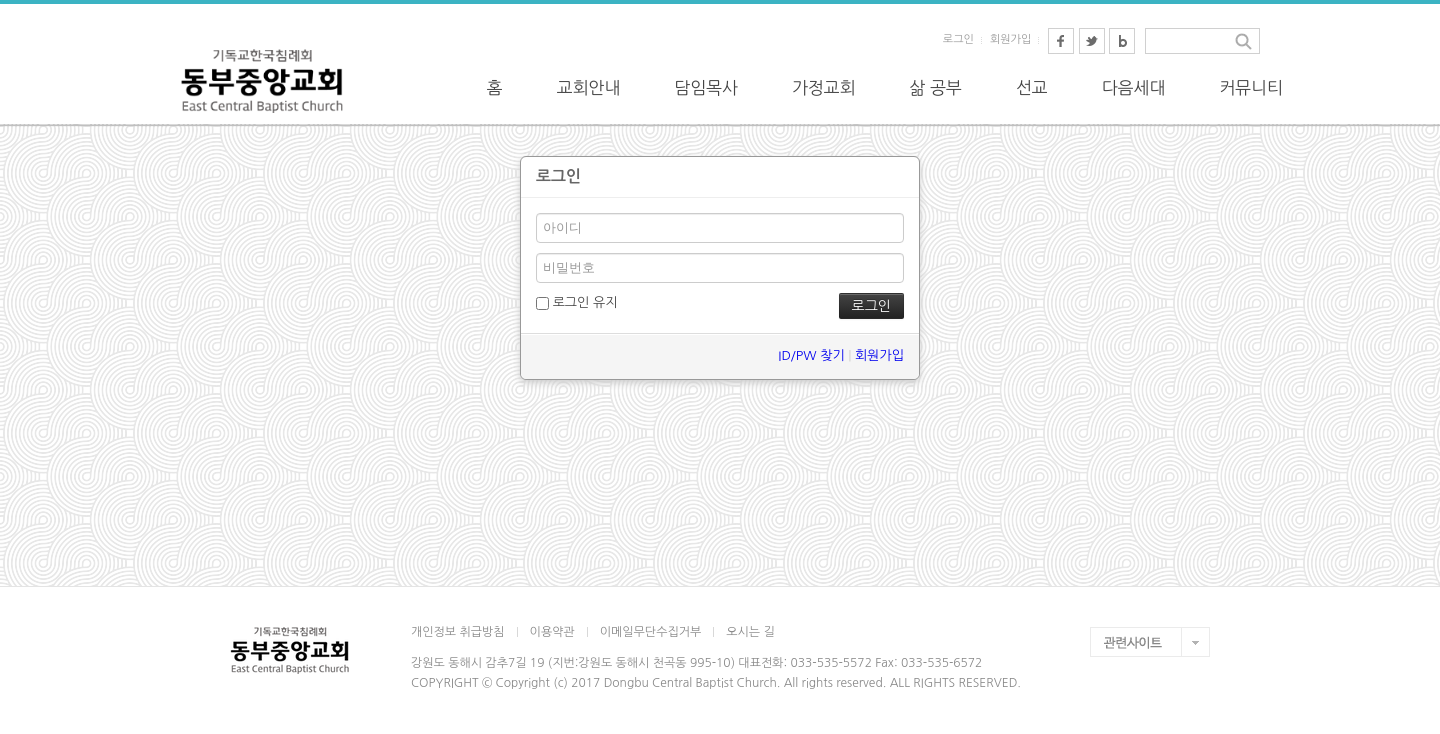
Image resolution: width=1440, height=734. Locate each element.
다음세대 (1134, 87)
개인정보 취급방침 (458, 632)
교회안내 (589, 87)
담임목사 (706, 87)
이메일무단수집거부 (651, 632)
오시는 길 (750, 632)
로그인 (958, 39)
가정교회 (824, 87)
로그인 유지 (576, 303)
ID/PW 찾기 (811, 355)
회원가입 (1010, 39)
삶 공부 (936, 87)
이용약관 (552, 632)
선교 (1032, 87)
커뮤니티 (1251, 87)
